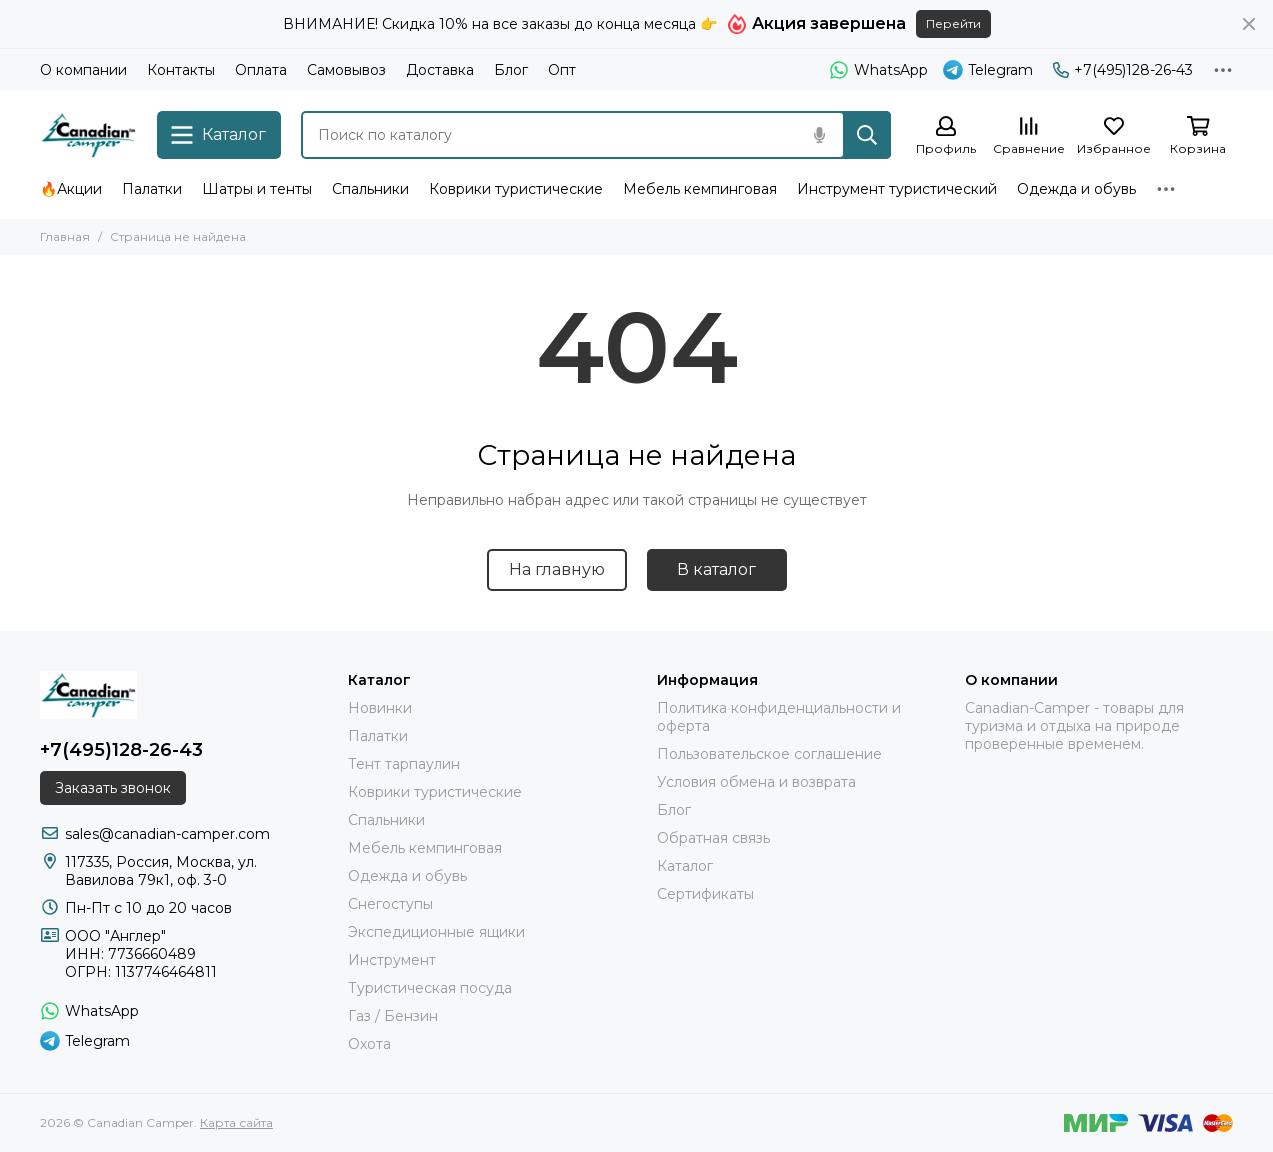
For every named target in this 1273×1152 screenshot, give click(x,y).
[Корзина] (1198, 136)
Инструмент (392, 960)
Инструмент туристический (897, 189)
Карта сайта (236, 1122)
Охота (369, 1044)
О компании (83, 70)
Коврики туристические (516, 189)
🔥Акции (71, 189)
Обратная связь (713, 838)
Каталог (685, 866)
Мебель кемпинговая (700, 189)
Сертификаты (705, 894)
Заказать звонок (113, 788)
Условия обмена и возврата (756, 782)
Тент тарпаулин (404, 764)
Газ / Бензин (393, 1016)
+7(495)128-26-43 (1123, 70)
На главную (557, 569)
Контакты (181, 70)
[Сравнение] (1029, 136)
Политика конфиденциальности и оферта (779, 717)
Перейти (953, 23)
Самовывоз (346, 70)
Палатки (152, 189)
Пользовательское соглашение (769, 754)
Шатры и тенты (257, 189)
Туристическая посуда (430, 988)
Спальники (370, 189)
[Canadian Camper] (88, 135)
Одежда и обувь (1076, 189)
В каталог (716, 569)
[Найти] (867, 135)
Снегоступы (390, 904)
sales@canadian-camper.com (167, 834)
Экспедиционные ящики (436, 932)
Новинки (380, 708)
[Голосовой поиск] (819, 135)
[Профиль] (946, 136)
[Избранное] (1114, 136)
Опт (562, 70)
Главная (65, 236)
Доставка (440, 70)
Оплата (261, 70)
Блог (511, 70)
